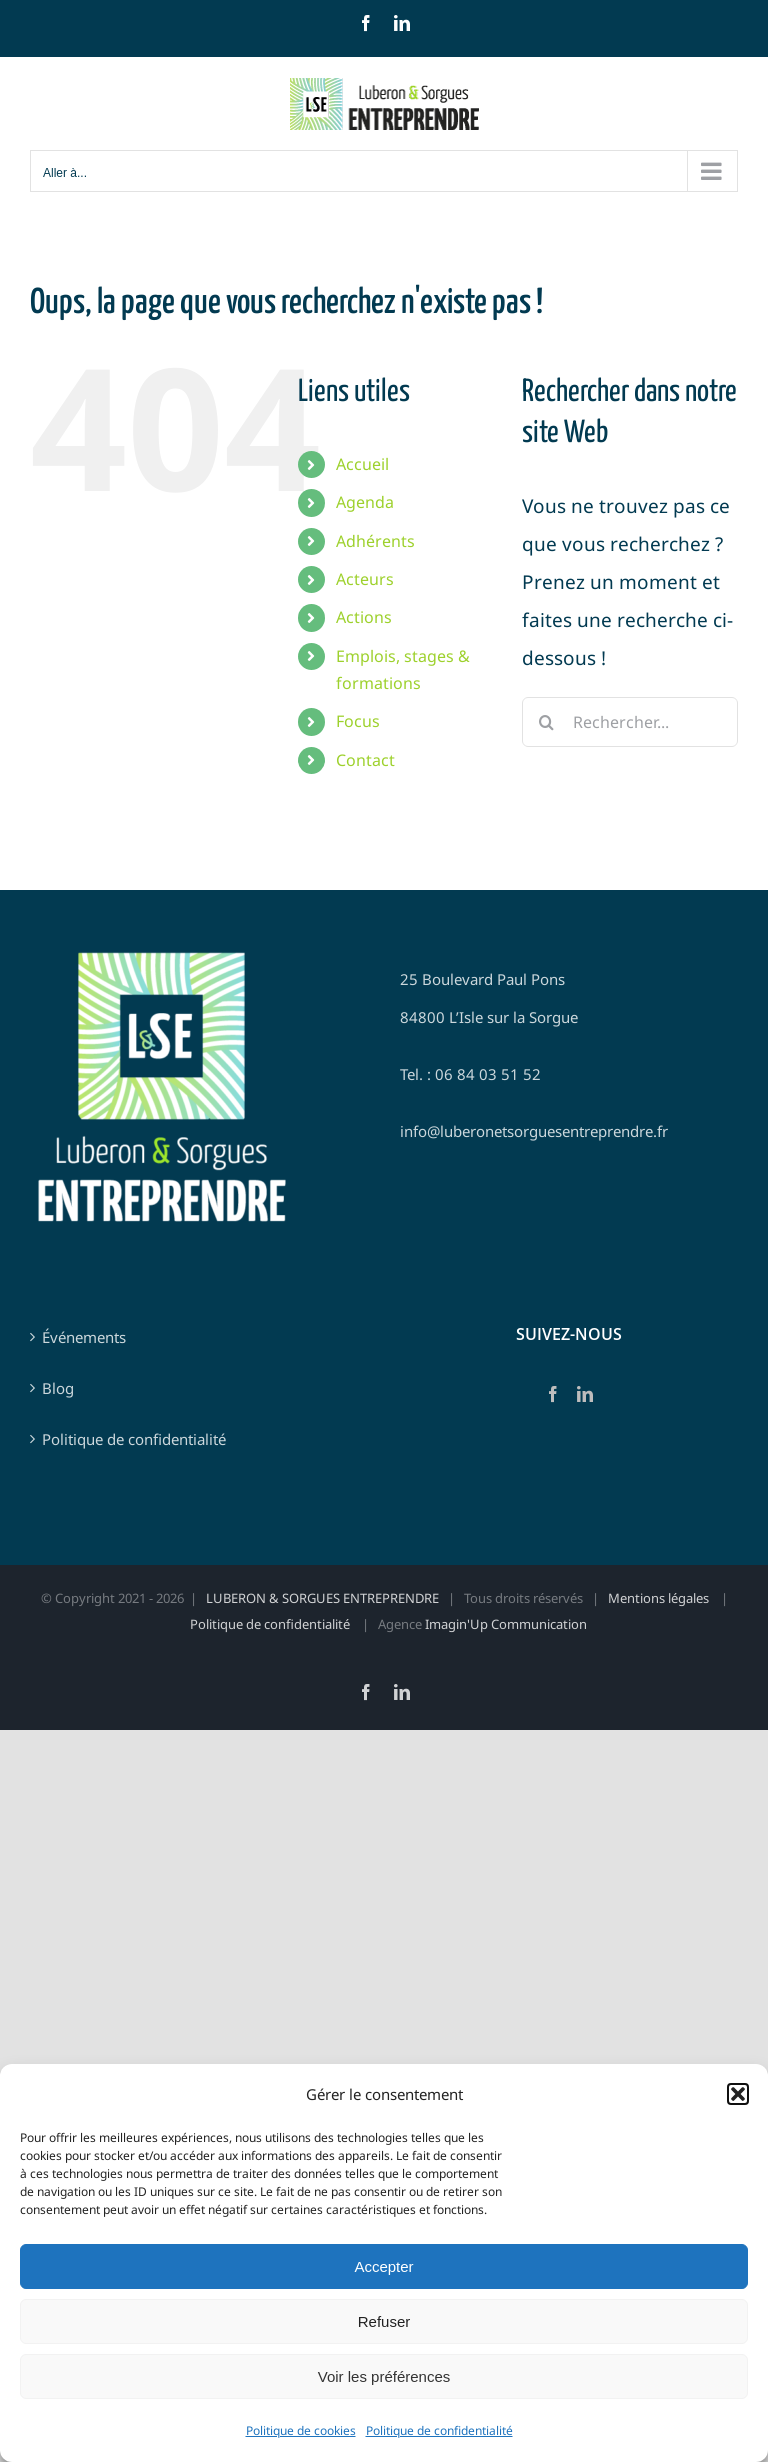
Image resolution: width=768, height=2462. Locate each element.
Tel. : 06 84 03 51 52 (470, 1074)
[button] (738, 2094)
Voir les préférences (384, 2376)
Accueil (362, 464)
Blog (58, 1388)
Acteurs (365, 579)
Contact (365, 760)
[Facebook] (553, 1394)
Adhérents (375, 541)
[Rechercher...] (630, 722)
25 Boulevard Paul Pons (482, 979)
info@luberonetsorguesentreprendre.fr (534, 1131)
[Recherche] (547, 722)
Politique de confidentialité (439, 2430)
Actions (364, 617)
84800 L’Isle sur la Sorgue (489, 1017)
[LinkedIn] (585, 1394)
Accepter (383, 2266)
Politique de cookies (301, 2430)
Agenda (365, 502)
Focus (358, 721)
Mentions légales (660, 1598)
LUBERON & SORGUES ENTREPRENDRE (322, 1598)
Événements (84, 1337)
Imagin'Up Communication (506, 1624)
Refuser (384, 2321)
